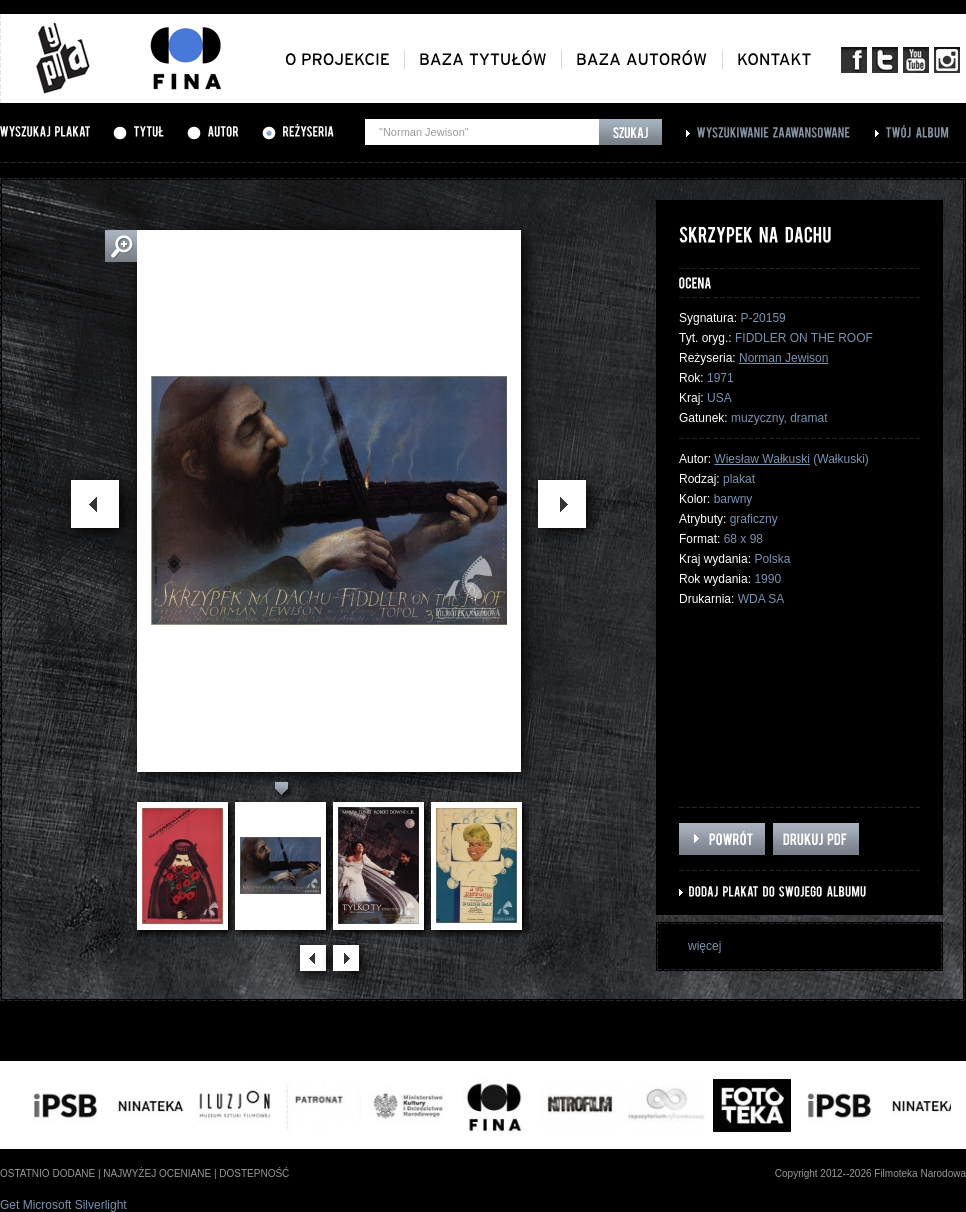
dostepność (254, 1173)
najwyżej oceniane (157, 1173)
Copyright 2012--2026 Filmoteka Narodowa (870, 1173)
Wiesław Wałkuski (762, 459)
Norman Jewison (783, 358)
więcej (704, 946)
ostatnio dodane (47, 1173)
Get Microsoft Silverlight (63, 1205)
